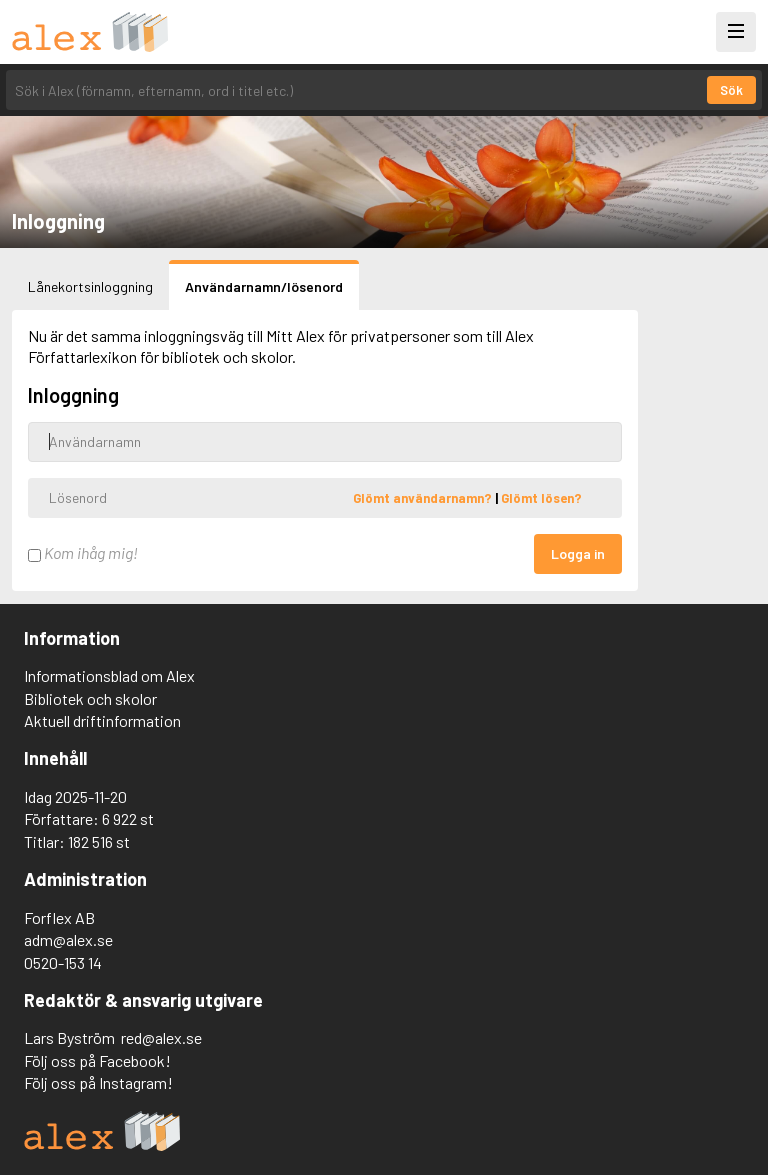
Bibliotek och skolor (90, 698)
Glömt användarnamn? (424, 497)
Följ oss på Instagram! (98, 1082)
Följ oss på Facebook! (97, 1060)
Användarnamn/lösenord (264, 286)
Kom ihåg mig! (83, 552)
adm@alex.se (68, 939)
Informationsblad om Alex (109, 675)
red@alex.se (161, 1037)
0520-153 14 (63, 962)
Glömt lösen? (541, 497)
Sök (731, 90)
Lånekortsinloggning (90, 286)
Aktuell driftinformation (102, 720)
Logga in (578, 553)
